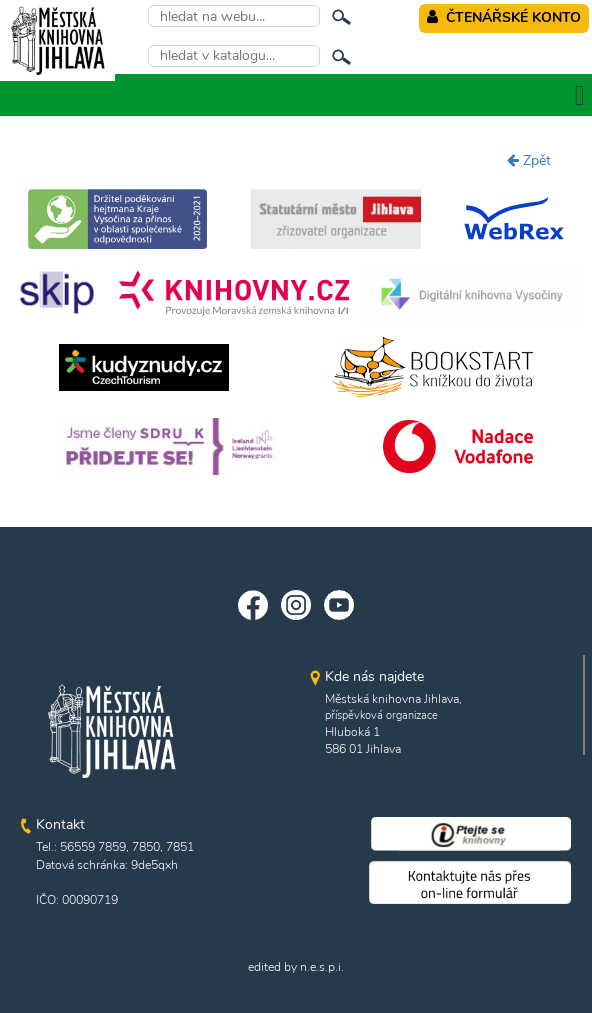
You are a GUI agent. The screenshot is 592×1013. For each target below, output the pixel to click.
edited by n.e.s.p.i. (296, 967)
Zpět (529, 160)
